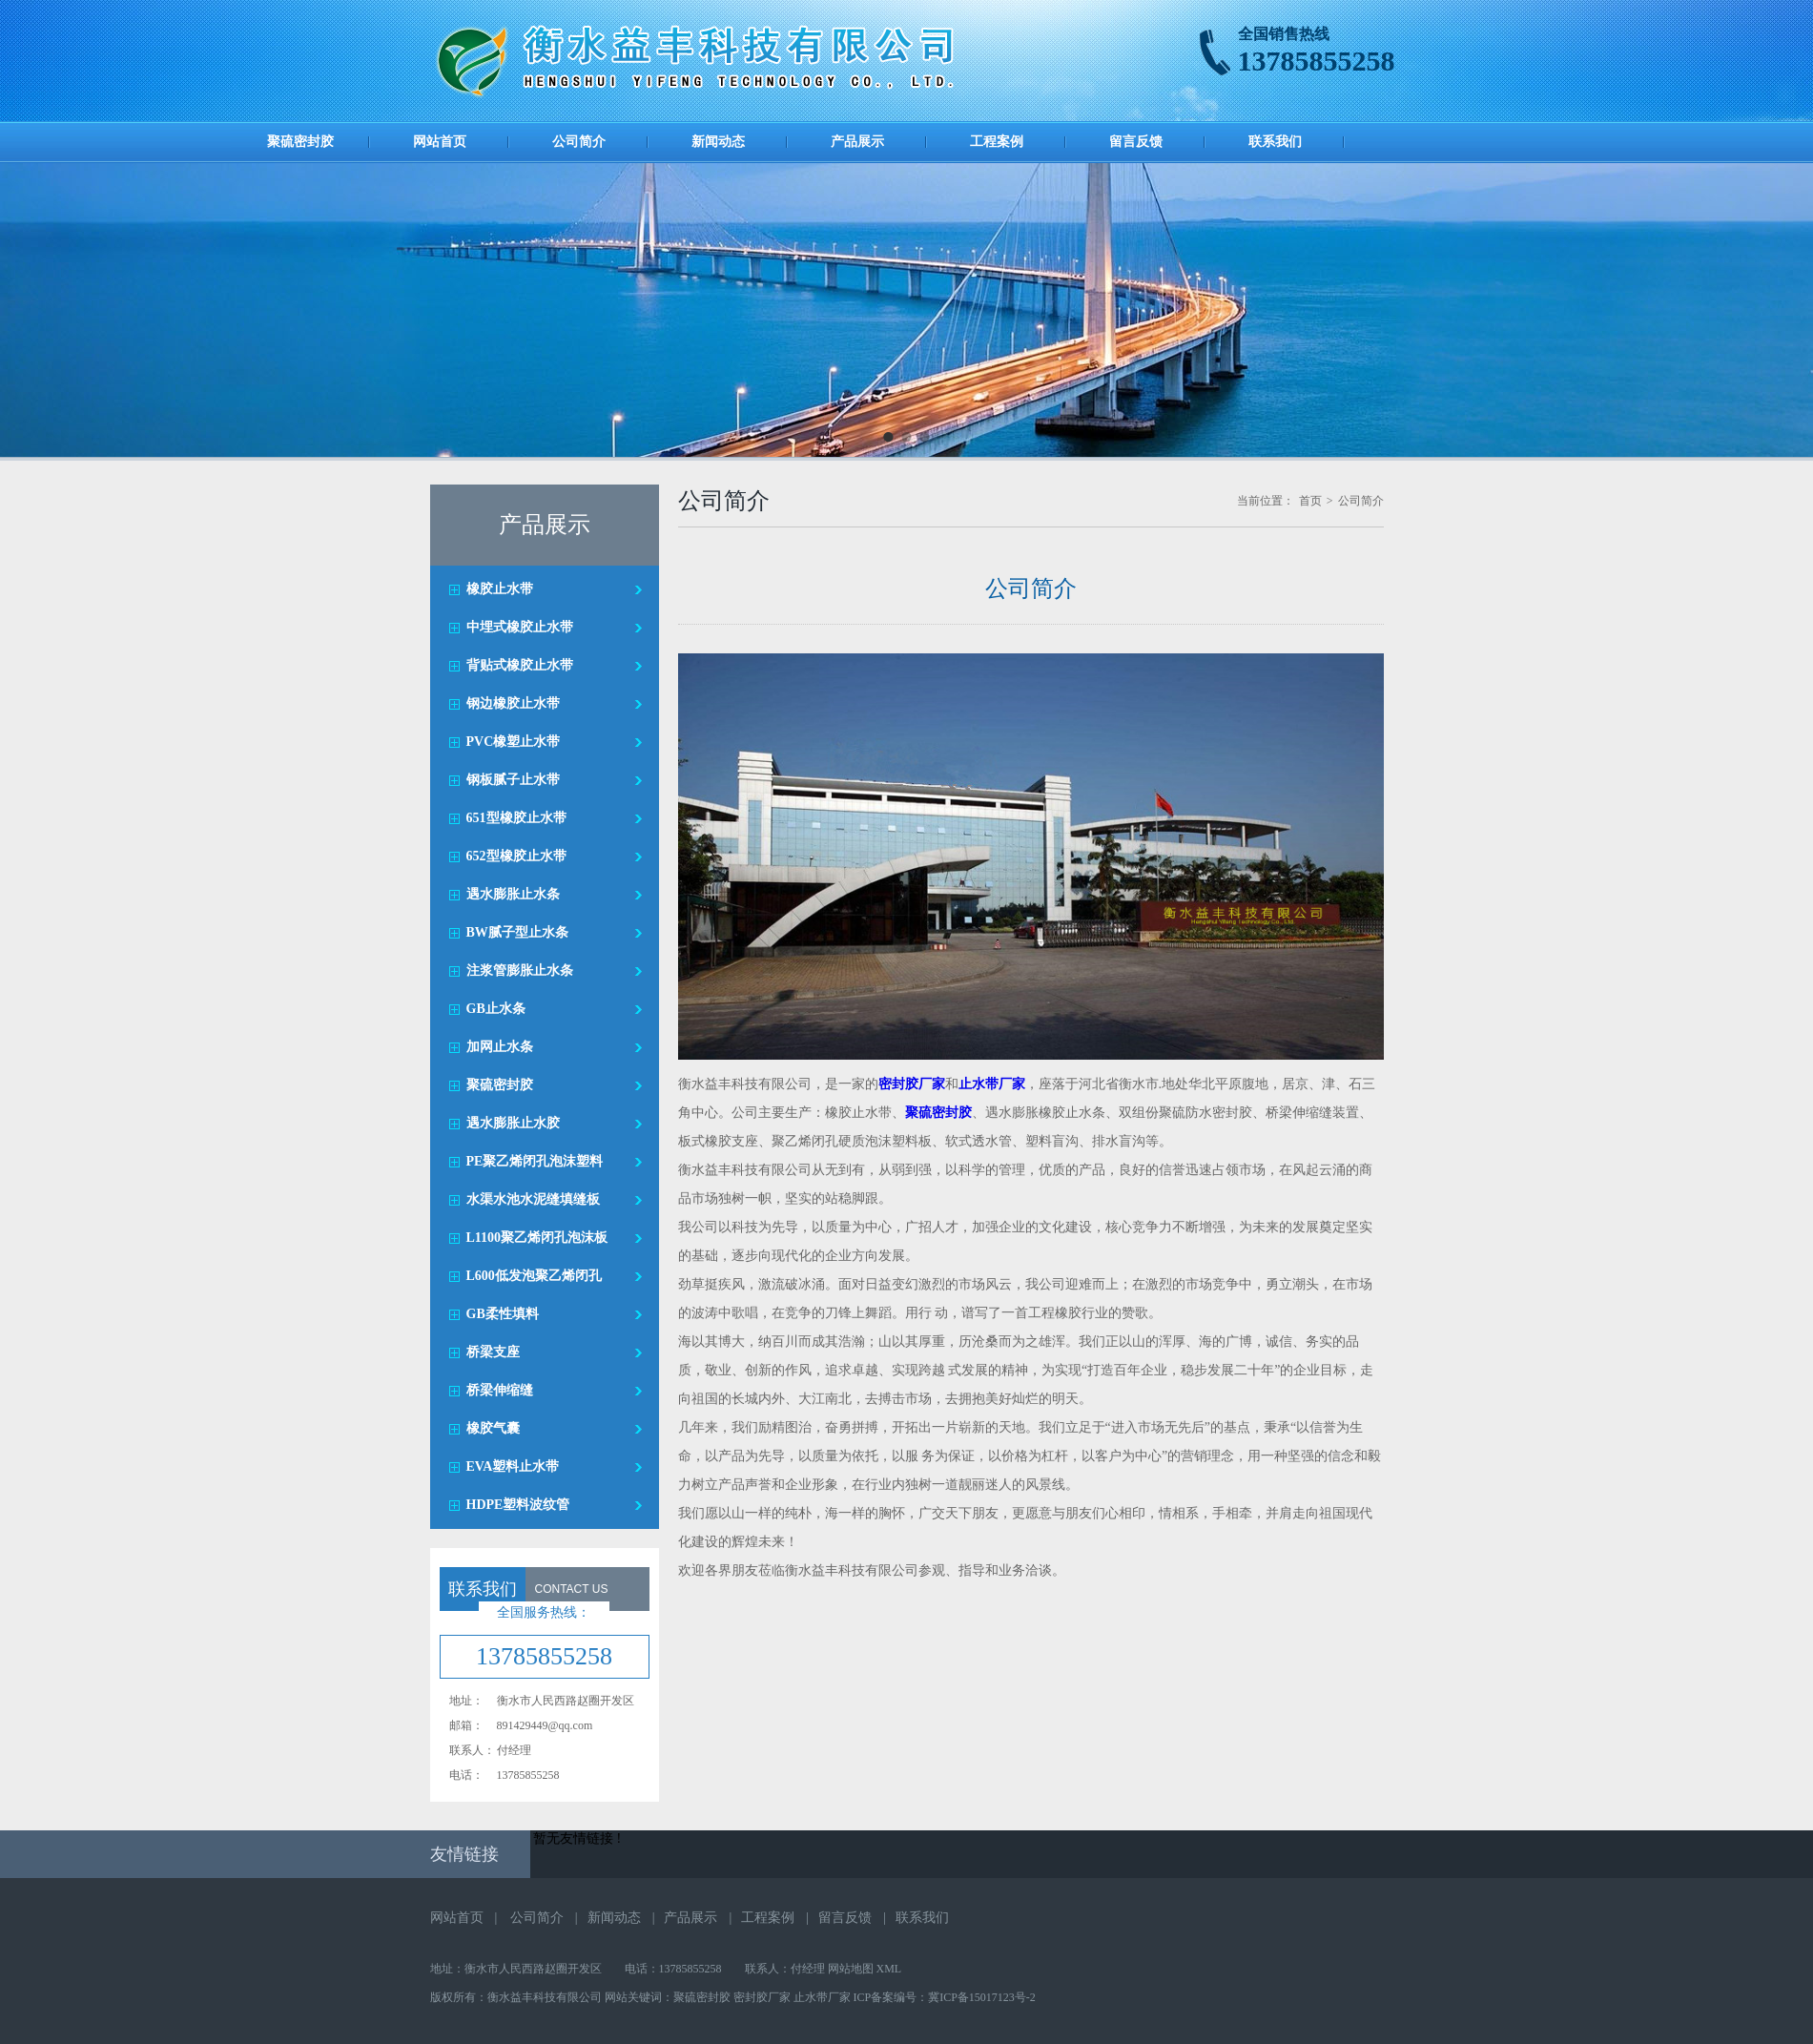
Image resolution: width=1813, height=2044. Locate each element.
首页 (1310, 500)
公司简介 (579, 141)
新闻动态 (718, 141)
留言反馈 (1136, 141)
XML (889, 1968)
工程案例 (996, 141)
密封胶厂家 (762, 1997)
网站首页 (439, 141)
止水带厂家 (822, 1997)
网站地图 (851, 1968)
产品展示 (857, 141)
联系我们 (1275, 141)
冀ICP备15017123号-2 (982, 1997)
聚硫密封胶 (300, 141)
